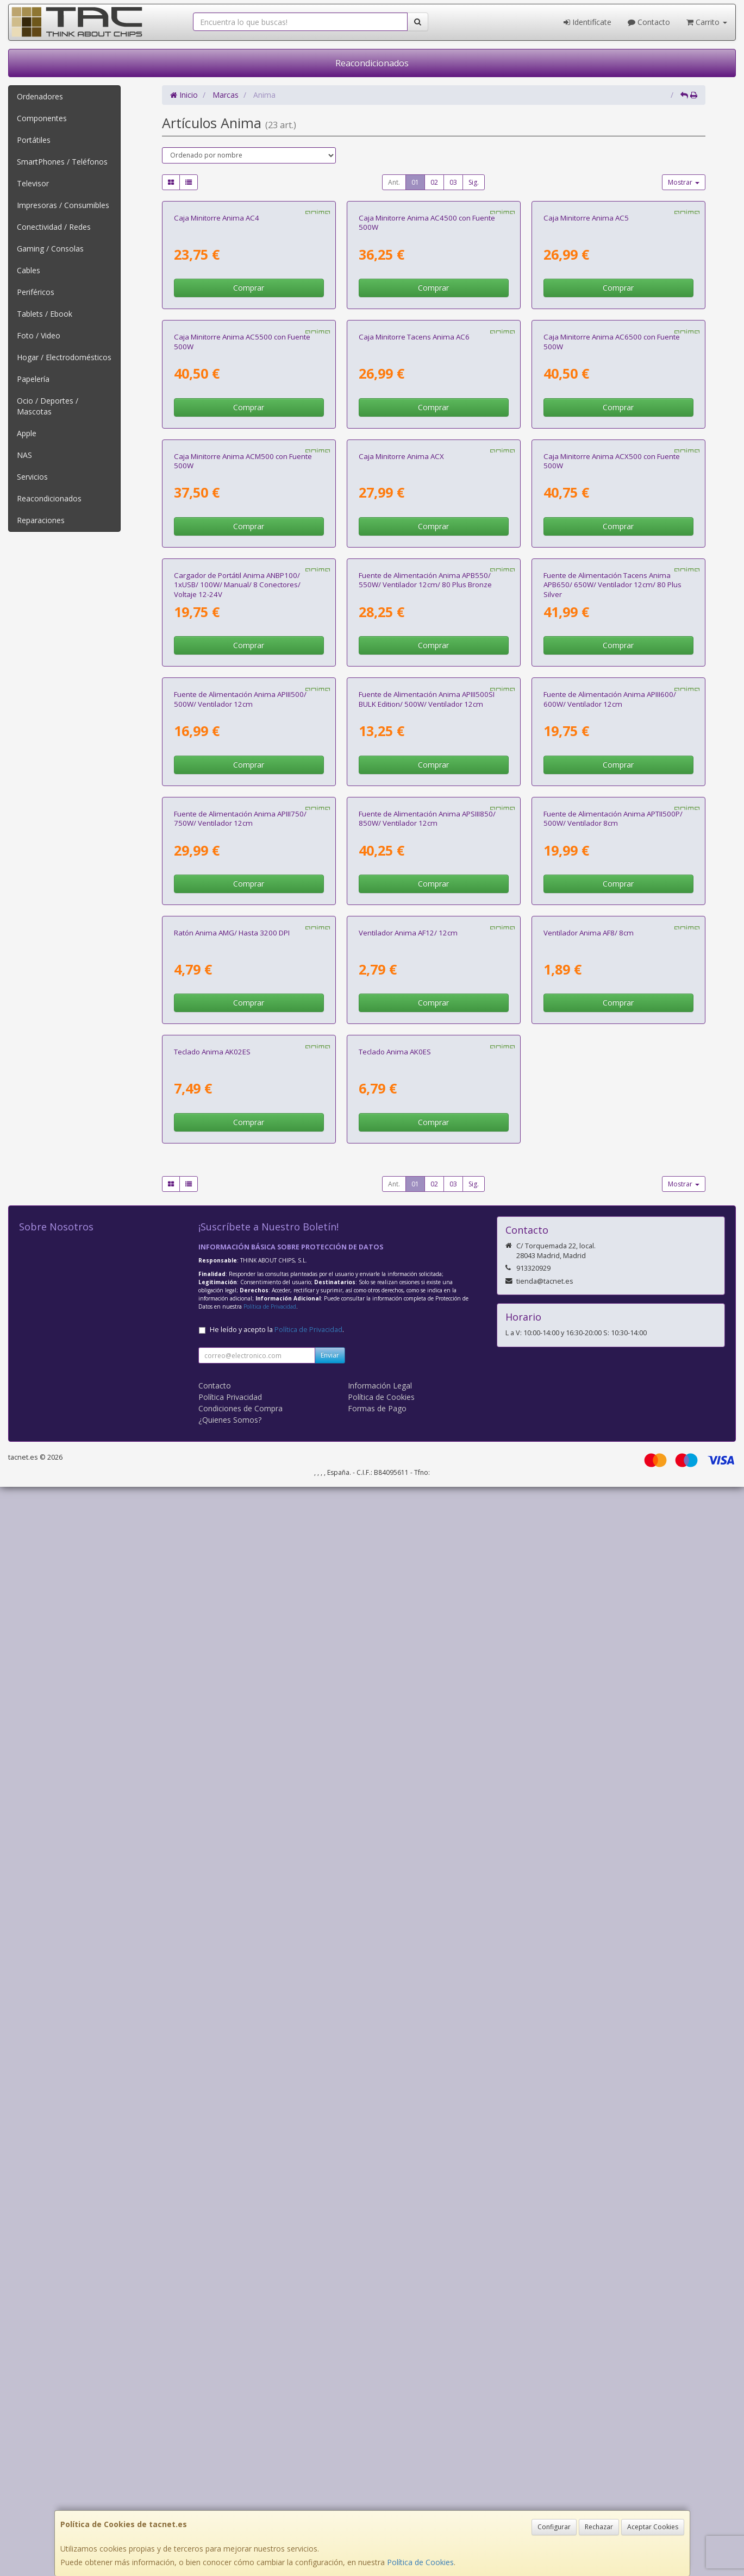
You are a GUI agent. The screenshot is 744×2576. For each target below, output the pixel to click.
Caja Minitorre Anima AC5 (586, 354)
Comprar (248, 424)
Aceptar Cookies (652, 2526)
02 (434, 182)
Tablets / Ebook (44, 314)
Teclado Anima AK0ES (395, 2141)
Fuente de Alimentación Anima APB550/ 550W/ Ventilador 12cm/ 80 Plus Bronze (425, 1124)
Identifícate (587, 22)
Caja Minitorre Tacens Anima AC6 (414, 609)
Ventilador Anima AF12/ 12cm (408, 1885)
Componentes (42, 118)
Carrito (706, 22)
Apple (26, 433)
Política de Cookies (420, 2562)
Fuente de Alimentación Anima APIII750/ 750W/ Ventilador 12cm (240, 1634)
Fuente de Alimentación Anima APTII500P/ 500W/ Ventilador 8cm (613, 1634)
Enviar (330, 2444)
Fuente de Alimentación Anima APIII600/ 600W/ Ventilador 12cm (609, 1379)
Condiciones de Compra (240, 2497)
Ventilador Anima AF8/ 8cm (588, 1885)
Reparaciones (41, 520)
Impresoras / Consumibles (63, 205)
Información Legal (380, 2475)
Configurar (554, 2526)
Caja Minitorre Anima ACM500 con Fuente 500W (243, 868)
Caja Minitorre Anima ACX (401, 864)
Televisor (33, 183)
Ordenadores (40, 96)
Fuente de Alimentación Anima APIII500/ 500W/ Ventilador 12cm (240, 1379)
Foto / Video (38, 335)
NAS (24, 455)
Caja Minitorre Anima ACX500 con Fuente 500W (611, 868)
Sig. (473, 182)
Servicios (32, 477)
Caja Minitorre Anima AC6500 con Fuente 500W (611, 613)
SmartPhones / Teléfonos (62, 161)
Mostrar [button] (683, 182)
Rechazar (599, 2526)
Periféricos (35, 292)
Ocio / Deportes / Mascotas (47, 406)
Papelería (33, 379)
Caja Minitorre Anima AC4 (216, 354)
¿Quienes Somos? (229, 2509)
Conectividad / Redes (54, 227)
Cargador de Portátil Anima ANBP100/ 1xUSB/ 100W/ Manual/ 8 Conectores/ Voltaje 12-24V (237, 1129)
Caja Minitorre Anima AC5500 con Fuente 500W (242, 613)
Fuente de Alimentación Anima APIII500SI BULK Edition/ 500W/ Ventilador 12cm (427, 1379)
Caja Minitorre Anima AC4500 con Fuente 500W (427, 358)
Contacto (649, 22)
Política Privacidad (230, 2486)
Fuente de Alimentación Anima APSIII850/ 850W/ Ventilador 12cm (427, 1634)
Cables (28, 270)
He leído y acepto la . (277, 2418)
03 (453, 182)
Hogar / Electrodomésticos (64, 357)
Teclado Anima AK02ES (212, 2141)
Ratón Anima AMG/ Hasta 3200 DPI (232, 1885)
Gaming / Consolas (50, 248)
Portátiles (34, 140)
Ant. (394, 182)
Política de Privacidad (269, 2395)
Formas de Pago (377, 2497)
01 (415, 182)
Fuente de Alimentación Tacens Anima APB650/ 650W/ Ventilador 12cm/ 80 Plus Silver (612, 1129)
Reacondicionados (372, 63)
